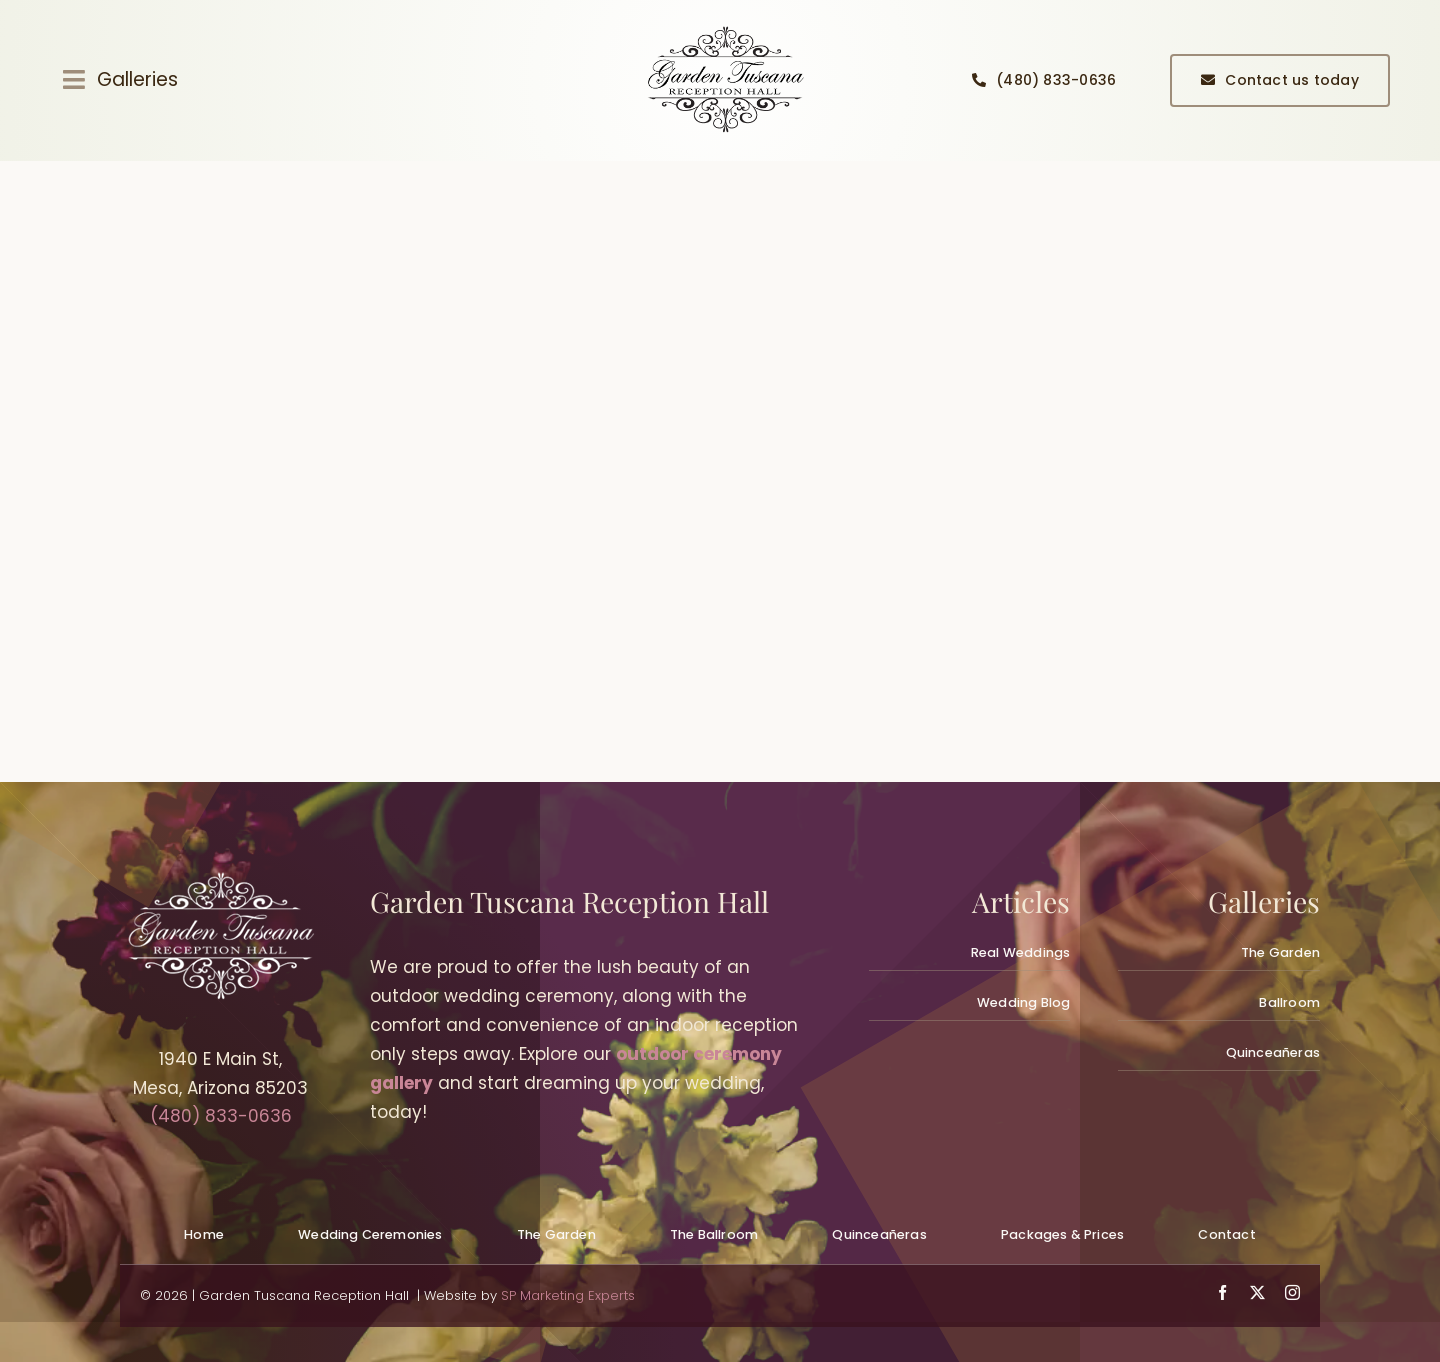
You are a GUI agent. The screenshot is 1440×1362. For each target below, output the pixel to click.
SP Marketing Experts (568, 1295)
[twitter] (1257, 1292)
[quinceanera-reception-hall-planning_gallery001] (725, 28)
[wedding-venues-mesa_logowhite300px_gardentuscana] (220, 880)
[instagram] (1292, 1292)
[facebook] (1222, 1292)
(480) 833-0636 (221, 1116)
